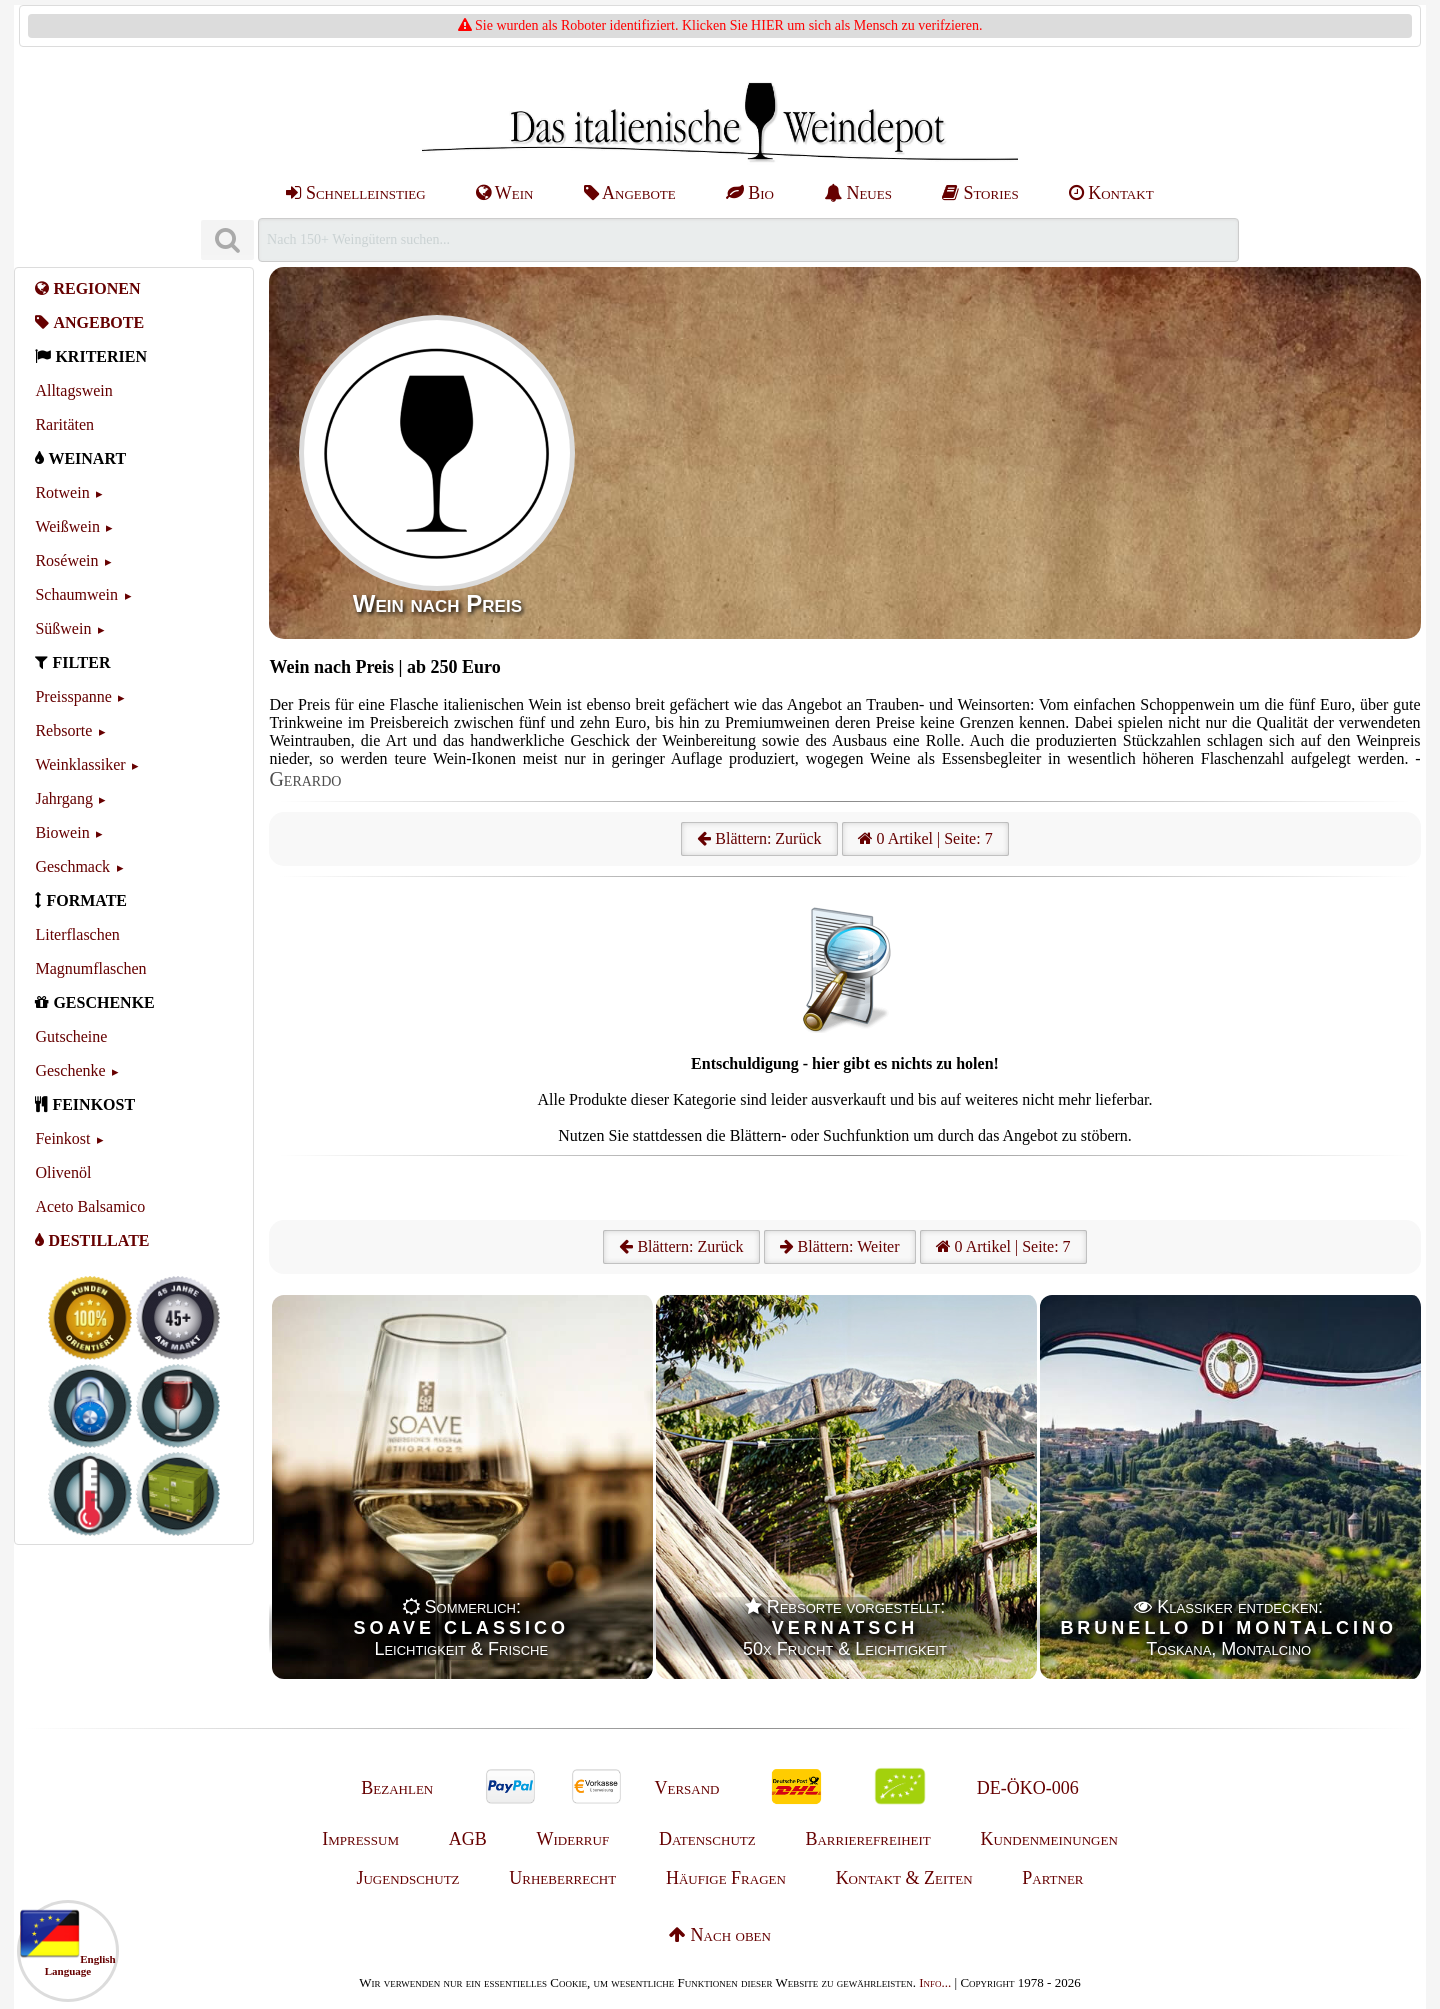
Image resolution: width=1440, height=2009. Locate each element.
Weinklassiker (80, 764)
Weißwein (67, 526)
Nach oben (720, 1935)
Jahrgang (63, 798)
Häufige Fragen (726, 1878)
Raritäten (64, 424)
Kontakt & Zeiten (904, 1878)
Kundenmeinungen (1049, 1839)
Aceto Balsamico (90, 1206)
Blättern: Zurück (759, 838)
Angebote (630, 193)
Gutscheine (71, 1036)
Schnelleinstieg (355, 193)
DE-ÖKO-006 (1028, 1788)
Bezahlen (397, 1788)
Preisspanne (73, 696)
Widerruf (573, 1839)
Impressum (360, 1839)
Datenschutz (707, 1839)
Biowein (62, 832)
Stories (980, 193)
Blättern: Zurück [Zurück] (681, 1246)
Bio (750, 193)
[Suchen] (227, 240)
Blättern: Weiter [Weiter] (840, 1246)
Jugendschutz (407, 1878)
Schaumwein (76, 594)
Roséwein (66, 560)
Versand (686, 1788)
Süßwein (63, 628)
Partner (1052, 1878)
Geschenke (70, 1070)
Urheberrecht (562, 1878)
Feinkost (62, 1138)
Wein (505, 193)
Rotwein (62, 492)
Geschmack (72, 866)
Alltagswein (73, 390)
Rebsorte (63, 730)
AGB (468, 1839)
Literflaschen (77, 934)
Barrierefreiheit (867, 1839)
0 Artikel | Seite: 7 (925, 838)
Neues (858, 193)
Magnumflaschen (90, 968)
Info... (935, 1982)
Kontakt (1111, 193)
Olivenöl (63, 1172)
